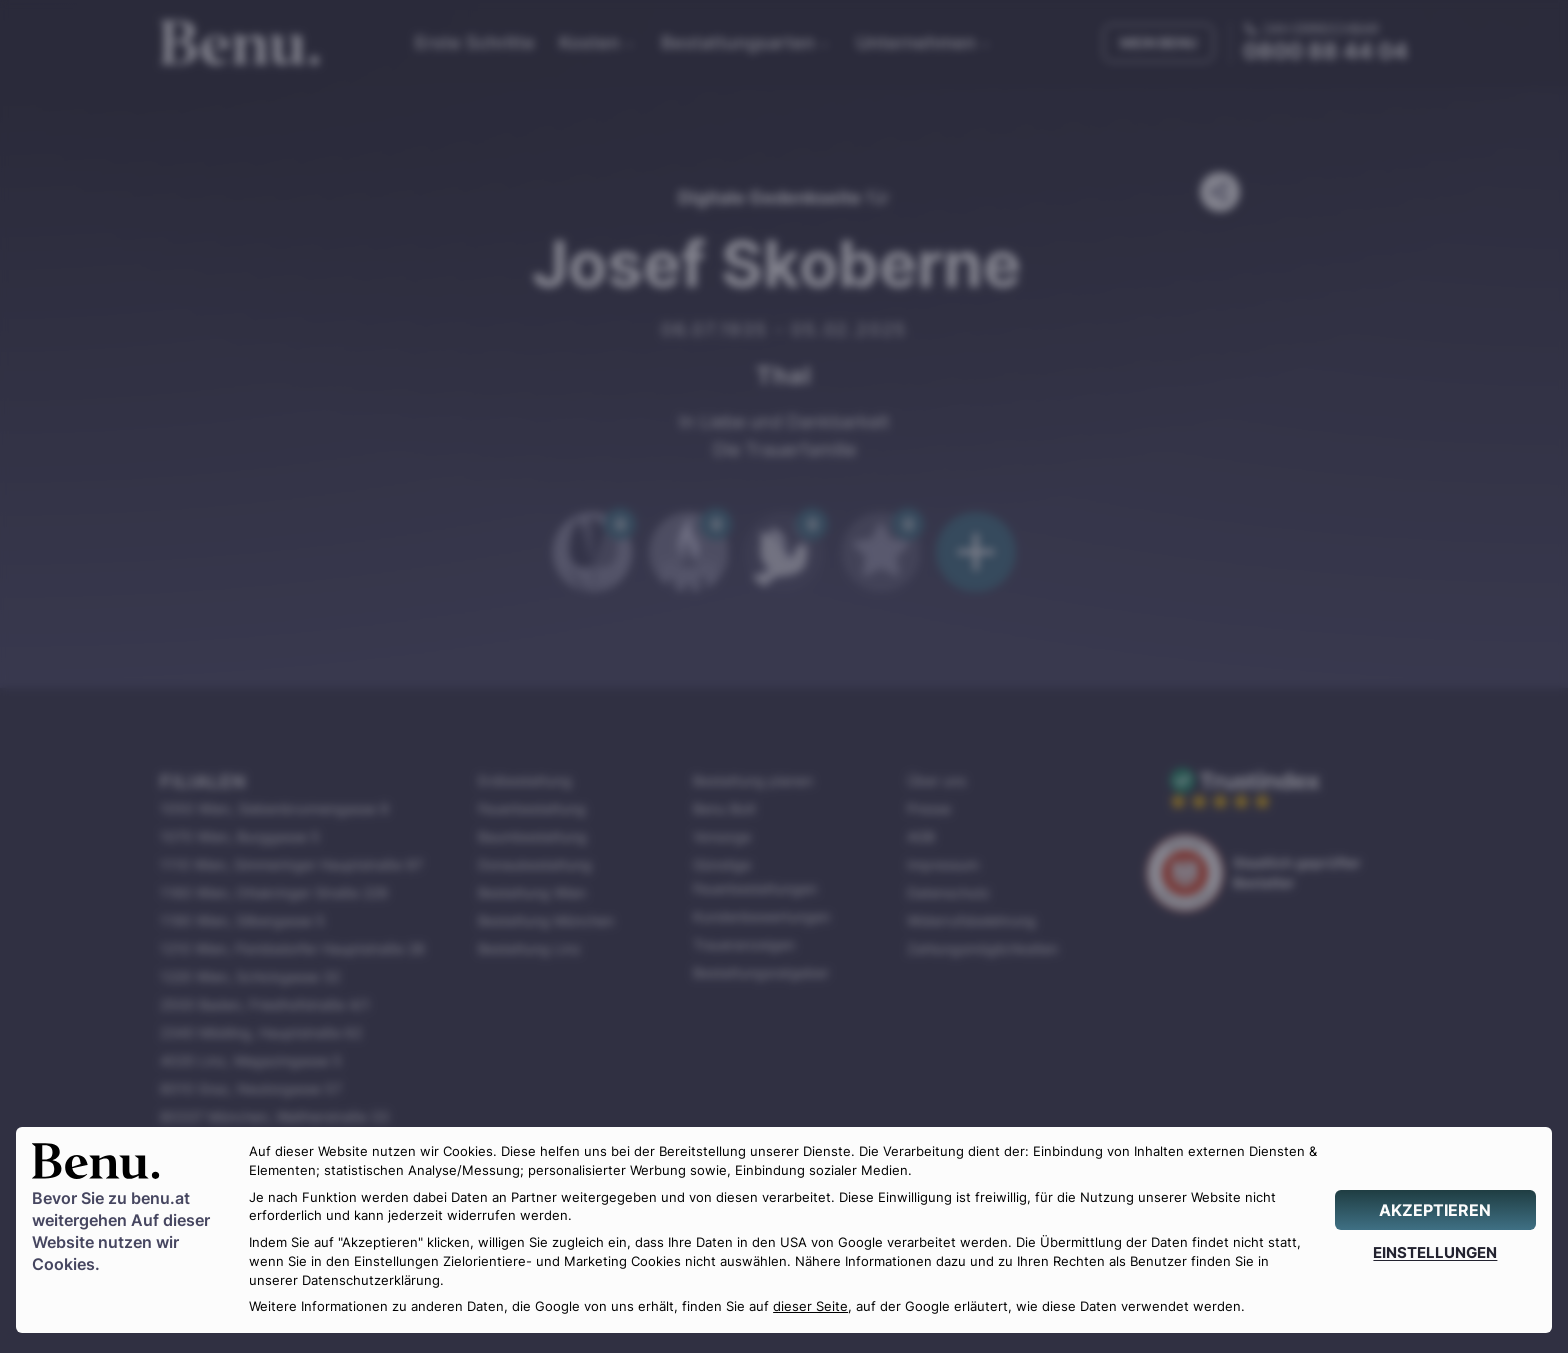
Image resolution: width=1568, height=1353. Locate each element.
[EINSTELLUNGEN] (1435, 1252)
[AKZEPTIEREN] (1435, 1210)
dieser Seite (810, 1306)
